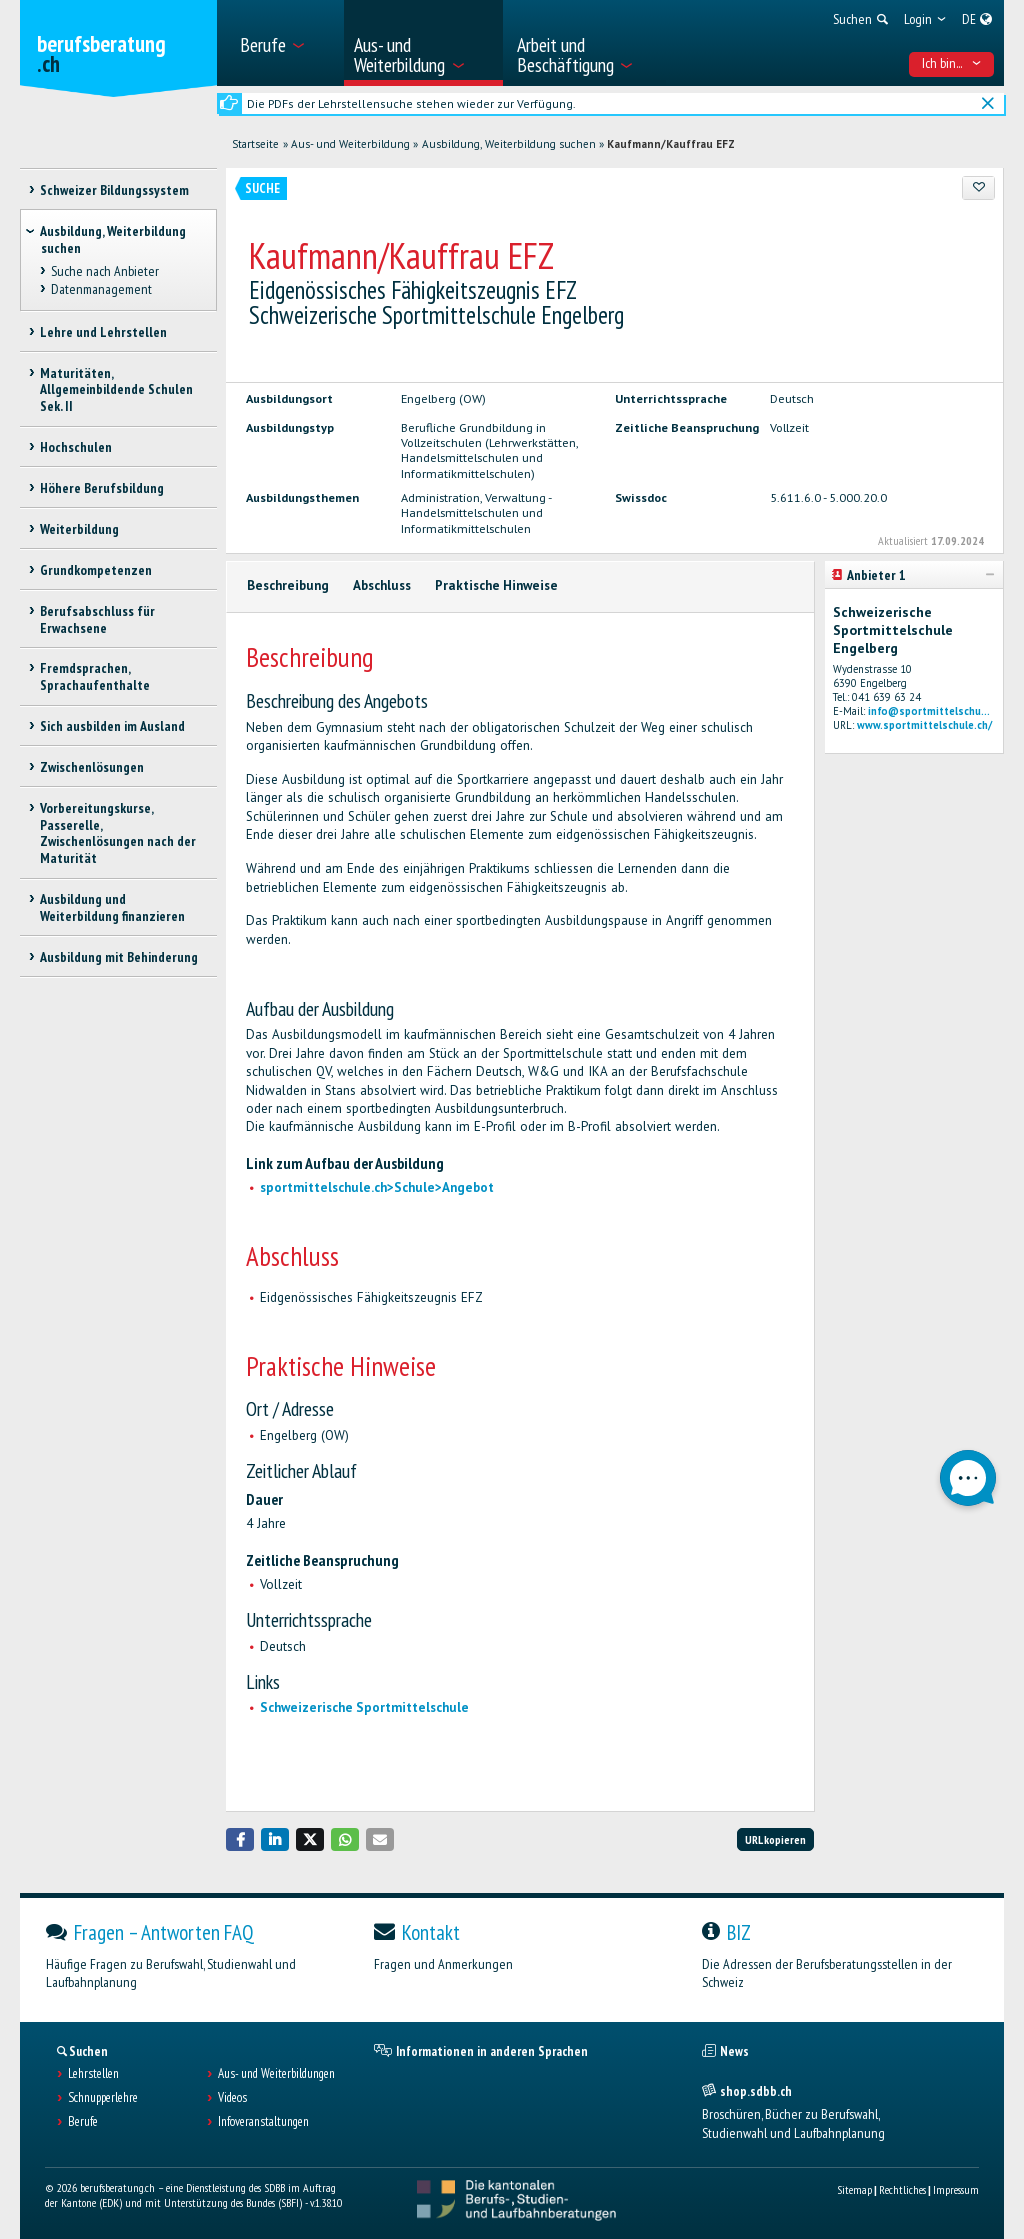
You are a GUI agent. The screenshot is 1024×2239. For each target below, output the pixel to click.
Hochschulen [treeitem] (76, 447)
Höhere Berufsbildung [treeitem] (102, 488)
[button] (240, 1839)
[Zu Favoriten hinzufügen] (978, 188)
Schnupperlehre (103, 2098)
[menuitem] (285, 43)
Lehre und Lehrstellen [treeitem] (103, 332)
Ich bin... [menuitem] (952, 63)
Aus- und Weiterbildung (350, 144)
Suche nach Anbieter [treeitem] (105, 271)
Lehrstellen (93, 2074)
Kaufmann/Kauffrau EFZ (671, 144)
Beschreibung (288, 585)
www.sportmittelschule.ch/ (924, 725)
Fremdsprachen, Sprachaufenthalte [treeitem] (95, 676)
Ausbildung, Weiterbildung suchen (509, 144)
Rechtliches (902, 2189)
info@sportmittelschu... (929, 711)
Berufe (83, 2122)
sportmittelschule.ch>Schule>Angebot (377, 1187)
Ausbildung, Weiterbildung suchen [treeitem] (113, 239)
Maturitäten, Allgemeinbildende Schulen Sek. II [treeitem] (116, 390)
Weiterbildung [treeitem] (79, 529)
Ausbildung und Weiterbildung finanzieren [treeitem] (112, 907)
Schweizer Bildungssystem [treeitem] (114, 190)
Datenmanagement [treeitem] (101, 289)
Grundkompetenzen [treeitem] (96, 570)
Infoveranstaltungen (263, 2122)
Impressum (956, 2189)
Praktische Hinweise (496, 585)
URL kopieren (775, 1839)
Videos (232, 2098)
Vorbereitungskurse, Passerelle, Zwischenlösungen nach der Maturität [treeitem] (118, 833)
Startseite (255, 144)
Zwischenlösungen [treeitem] (92, 767)
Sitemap (854, 2189)
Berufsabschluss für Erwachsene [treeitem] (97, 619)
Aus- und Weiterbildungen (276, 2074)
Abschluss (382, 585)
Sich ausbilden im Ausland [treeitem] (112, 726)
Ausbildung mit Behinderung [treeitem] (119, 957)
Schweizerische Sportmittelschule (364, 1707)
